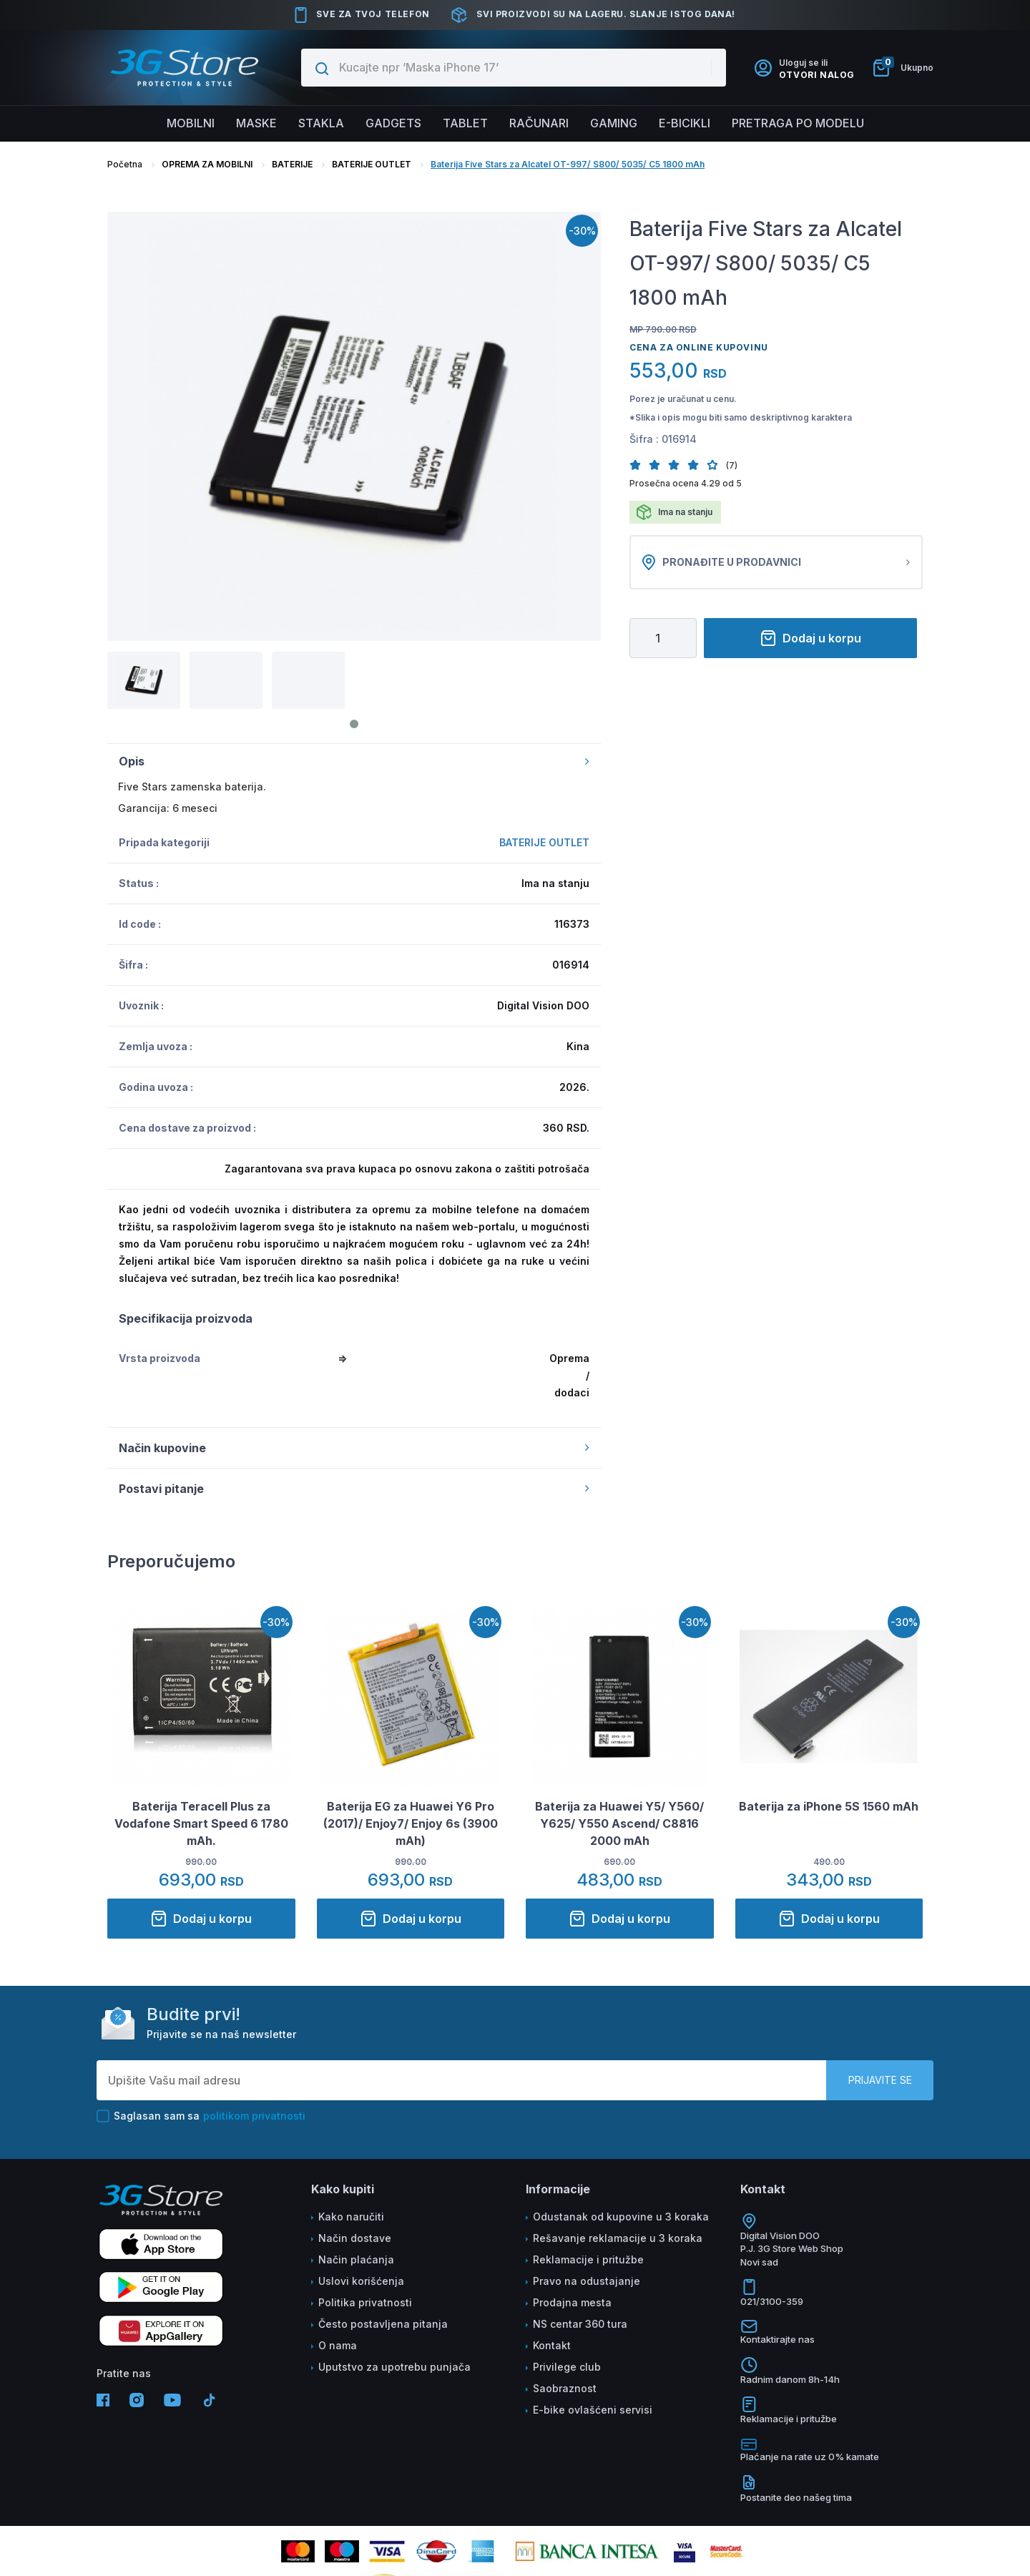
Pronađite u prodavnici (776, 562)
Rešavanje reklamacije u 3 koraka (617, 2238)
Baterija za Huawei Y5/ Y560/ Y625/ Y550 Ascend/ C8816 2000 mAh (619, 1823)
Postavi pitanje (354, 1489)
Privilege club (567, 2367)
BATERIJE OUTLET (371, 164)
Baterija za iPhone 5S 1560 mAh (828, 1806)
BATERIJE (292, 164)
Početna (124, 164)
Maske (256, 123)
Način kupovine (354, 1448)
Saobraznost (565, 2388)
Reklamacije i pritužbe (588, 2259)
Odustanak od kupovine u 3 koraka (621, 2216)
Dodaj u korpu (810, 638)
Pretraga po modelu (798, 123)
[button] (639, 464)
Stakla (321, 123)
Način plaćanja (356, 2259)
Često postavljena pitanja (383, 2324)
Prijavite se (880, 2080)
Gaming (613, 123)
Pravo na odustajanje (586, 2281)
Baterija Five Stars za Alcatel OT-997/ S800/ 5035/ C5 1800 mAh (568, 164)
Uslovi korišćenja (361, 2281)
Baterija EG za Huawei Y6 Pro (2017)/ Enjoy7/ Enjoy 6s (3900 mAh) (410, 1823)
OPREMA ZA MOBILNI (207, 164)
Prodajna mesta (572, 2302)
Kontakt (552, 2345)
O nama (337, 2345)
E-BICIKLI (684, 123)
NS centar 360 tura (580, 2324)
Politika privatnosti (365, 2302)
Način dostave (354, 2238)
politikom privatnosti (254, 2116)
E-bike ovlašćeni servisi (592, 2410)
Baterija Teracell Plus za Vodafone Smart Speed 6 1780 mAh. (201, 1823)
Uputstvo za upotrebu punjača (394, 2367)
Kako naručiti (351, 2216)
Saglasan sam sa (201, 2116)
